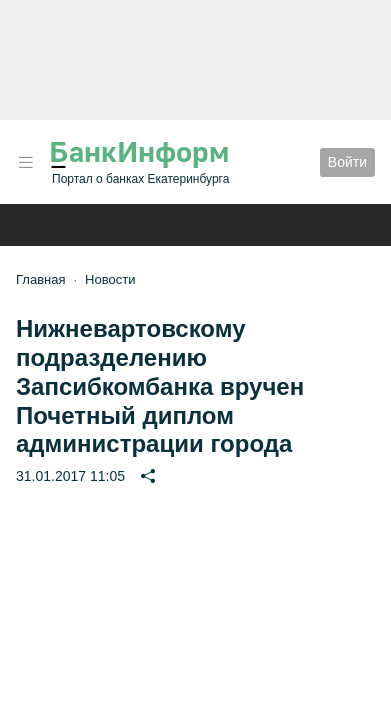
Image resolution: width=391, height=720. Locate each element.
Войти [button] (347, 162)
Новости (110, 279)
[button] (26, 162)
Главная (40, 279)
